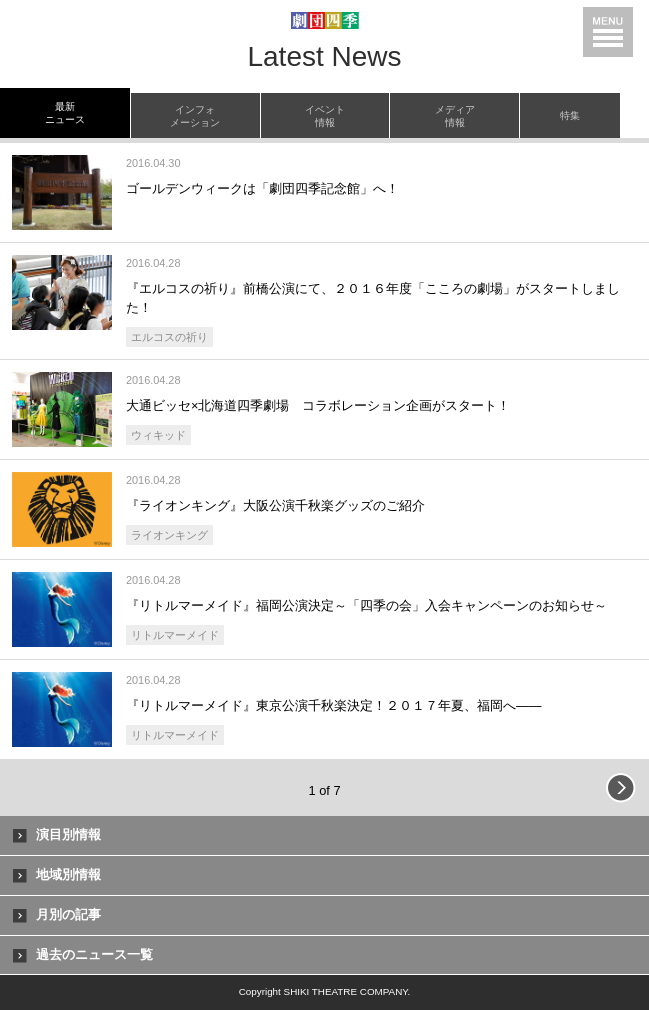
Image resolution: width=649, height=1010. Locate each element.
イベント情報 (325, 116)
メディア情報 (455, 116)
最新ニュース (65, 113)
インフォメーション (195, 116)
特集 (570, 115)
